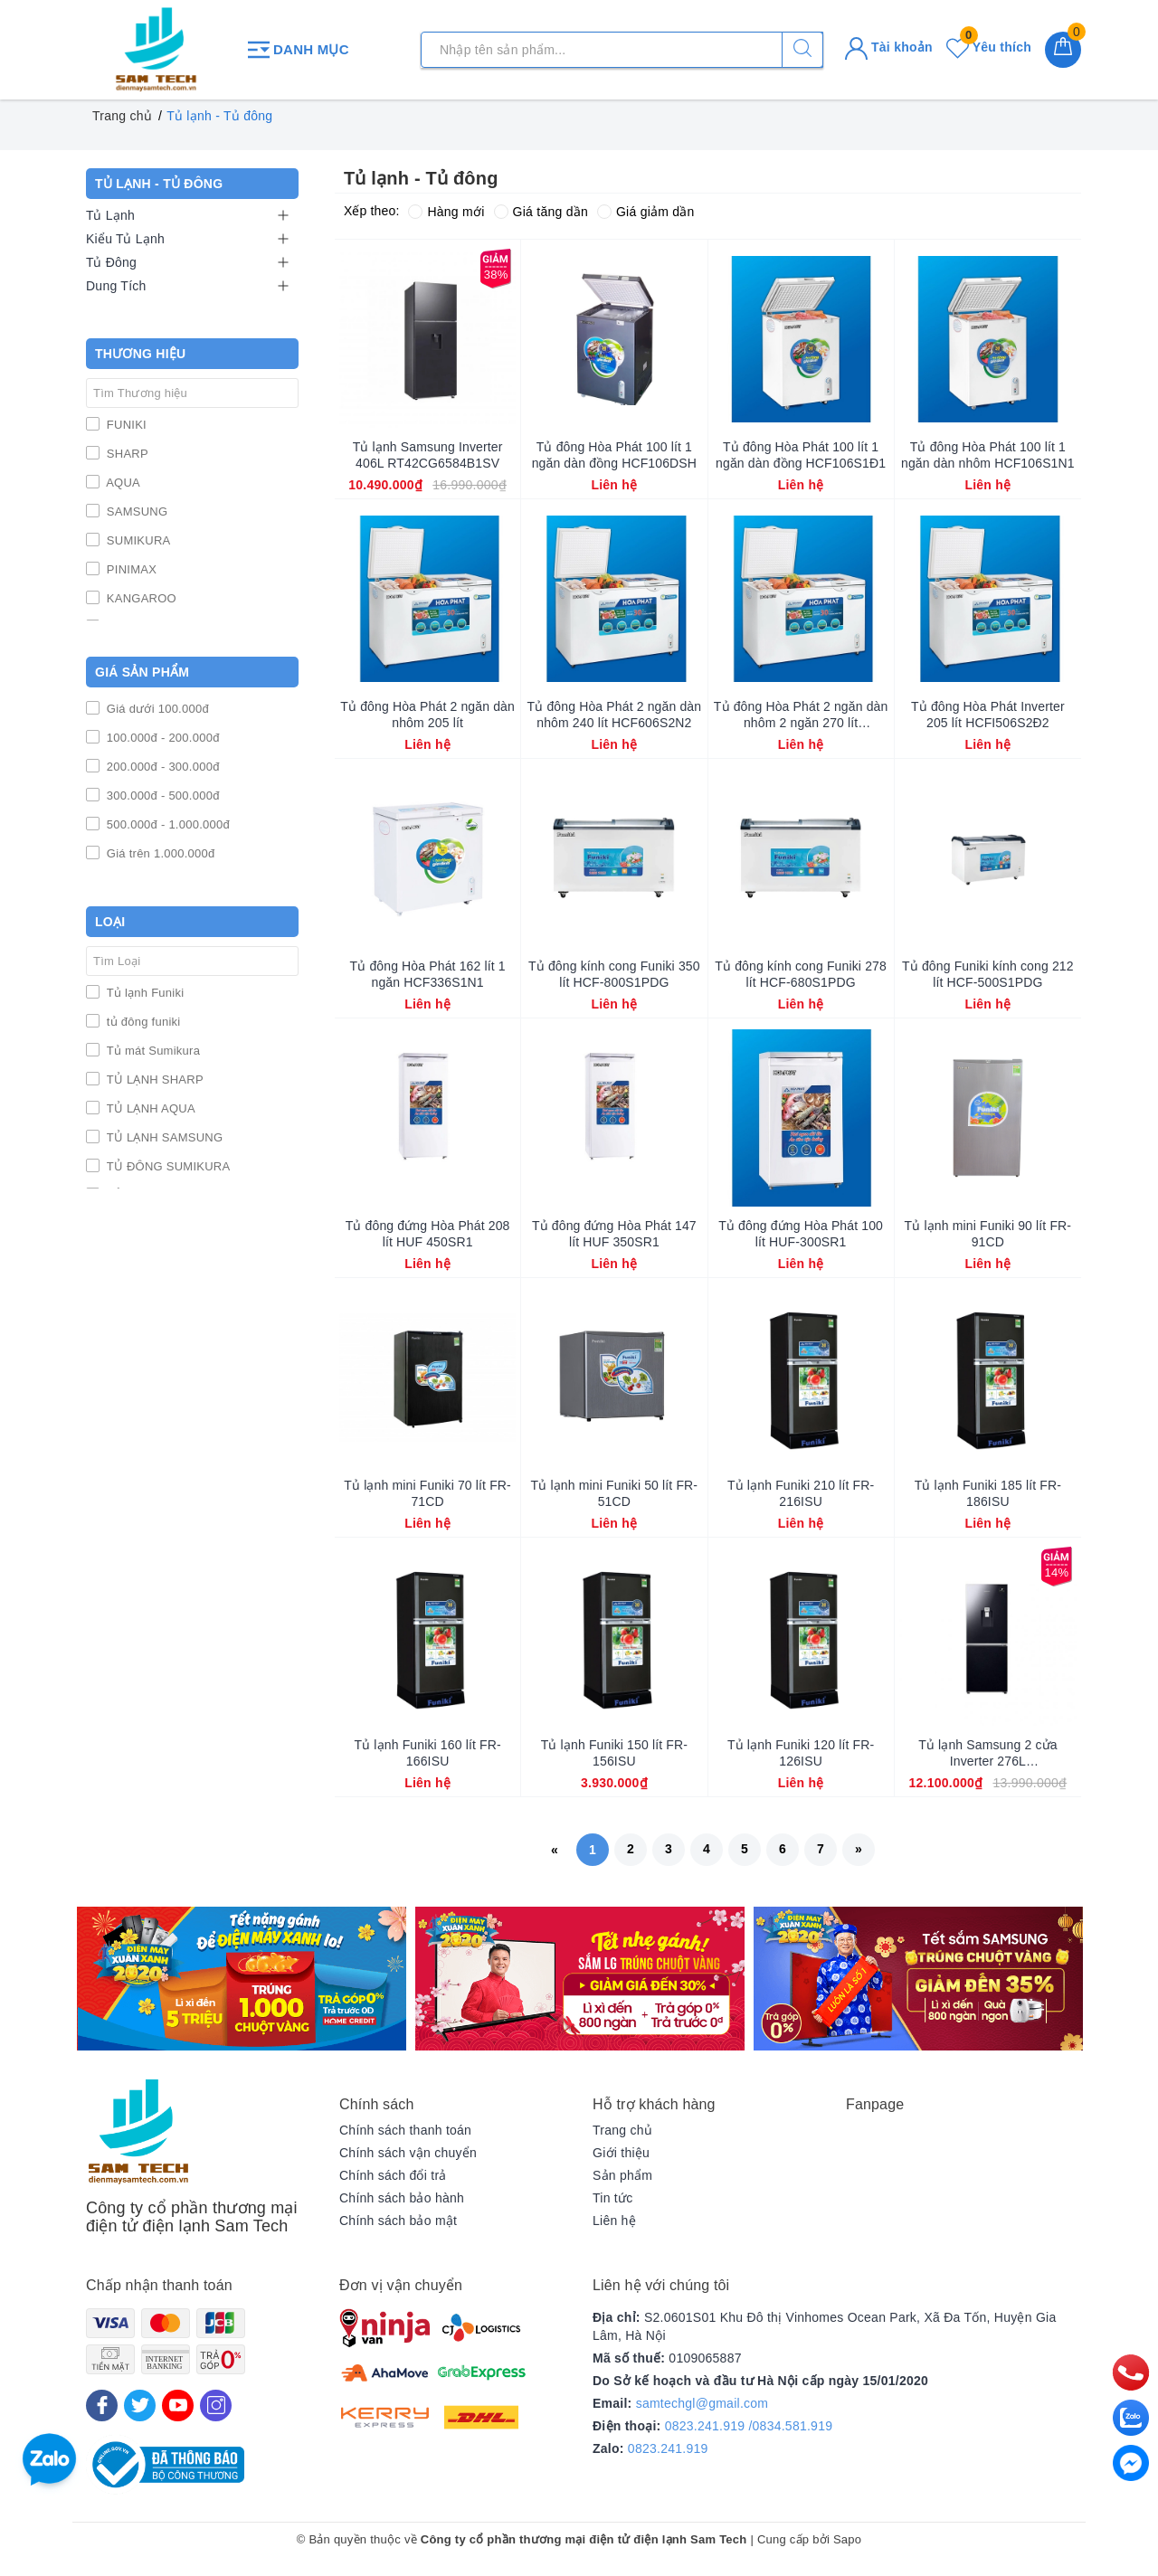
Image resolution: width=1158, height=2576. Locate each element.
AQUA (121, 482)
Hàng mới (446, 211)
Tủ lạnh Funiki (143, 992)
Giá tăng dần (541, 211)
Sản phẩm (622, 2175)
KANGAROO (139, 598)
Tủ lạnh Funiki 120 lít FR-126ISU (800, 1753)
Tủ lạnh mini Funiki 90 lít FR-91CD (988, 1233)
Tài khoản (889, 47)
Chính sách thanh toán (405, 2130)
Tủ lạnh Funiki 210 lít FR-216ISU (800, 1493)
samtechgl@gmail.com (702, 2403)
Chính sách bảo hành (401, 2198)
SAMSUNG (135, 511)
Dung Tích (116, 286)
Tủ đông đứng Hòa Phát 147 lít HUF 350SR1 (614, 1233)
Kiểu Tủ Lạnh (125, 239)
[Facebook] (102, 2405)
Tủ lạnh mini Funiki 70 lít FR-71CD (427, 1493)
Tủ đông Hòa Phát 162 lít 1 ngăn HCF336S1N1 (428, 974)
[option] (241, 1978)
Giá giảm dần (646, 211)
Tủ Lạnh (110, 215)
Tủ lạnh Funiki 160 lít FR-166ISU (428, 1753)
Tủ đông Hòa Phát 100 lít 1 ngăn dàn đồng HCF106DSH (614, 455)
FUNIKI (125, 424)
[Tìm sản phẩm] (622, 50)
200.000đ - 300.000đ (161, 766)
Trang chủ (622, 2130)
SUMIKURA (136, 540)
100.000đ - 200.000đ (161, 737)
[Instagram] (216, 2405)
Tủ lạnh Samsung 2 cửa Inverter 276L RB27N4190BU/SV (987, 1753)
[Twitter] (140, 2405)
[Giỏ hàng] (1063, 50)
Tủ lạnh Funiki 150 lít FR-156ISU (614, 1753)
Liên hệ (614, 2220)
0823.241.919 (668, 2448)
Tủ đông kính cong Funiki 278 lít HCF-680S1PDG (801, 974)
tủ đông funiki (141, 1021)
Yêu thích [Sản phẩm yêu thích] (988, 47)
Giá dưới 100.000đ (156, 708)
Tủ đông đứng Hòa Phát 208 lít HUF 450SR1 (428, 1233)
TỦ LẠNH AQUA (149, 1108)
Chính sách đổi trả (393, 2175)
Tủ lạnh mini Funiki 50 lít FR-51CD (614, 1493)
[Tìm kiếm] (802, 50)
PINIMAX (130, 569)
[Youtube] (178, 2405)
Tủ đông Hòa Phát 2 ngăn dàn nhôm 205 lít (427, 714)
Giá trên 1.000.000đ (159, 853)
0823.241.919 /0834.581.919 (749, 2426)
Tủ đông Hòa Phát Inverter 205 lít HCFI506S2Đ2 (988, 714)
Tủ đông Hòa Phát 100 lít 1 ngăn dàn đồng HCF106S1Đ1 (801, 455)
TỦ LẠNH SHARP (153, 1079)
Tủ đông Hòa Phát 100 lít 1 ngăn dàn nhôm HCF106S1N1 (988, 455)
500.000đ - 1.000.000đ (166, 824)
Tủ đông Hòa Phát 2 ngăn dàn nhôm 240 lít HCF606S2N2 (614, 714)
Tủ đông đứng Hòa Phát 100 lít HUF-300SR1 (800, 1233)
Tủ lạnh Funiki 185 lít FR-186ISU (988, 1493)
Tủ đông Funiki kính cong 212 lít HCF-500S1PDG (988, 974)
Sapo (847, 2539)
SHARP (125, 453)
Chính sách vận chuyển (408, 2152)
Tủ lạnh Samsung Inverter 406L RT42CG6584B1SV (428, 455)
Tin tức (612, 2198)
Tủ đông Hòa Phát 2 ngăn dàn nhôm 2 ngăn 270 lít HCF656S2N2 (801, 715)
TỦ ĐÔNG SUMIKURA (166, 1166)
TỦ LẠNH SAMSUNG (163, 1137)
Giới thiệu (621, 2152)
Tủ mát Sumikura (151, 1050)
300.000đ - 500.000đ (161, 795)
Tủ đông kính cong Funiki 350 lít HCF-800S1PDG (614, 974)
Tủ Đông (111, 262)
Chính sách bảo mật (398, 2220)
